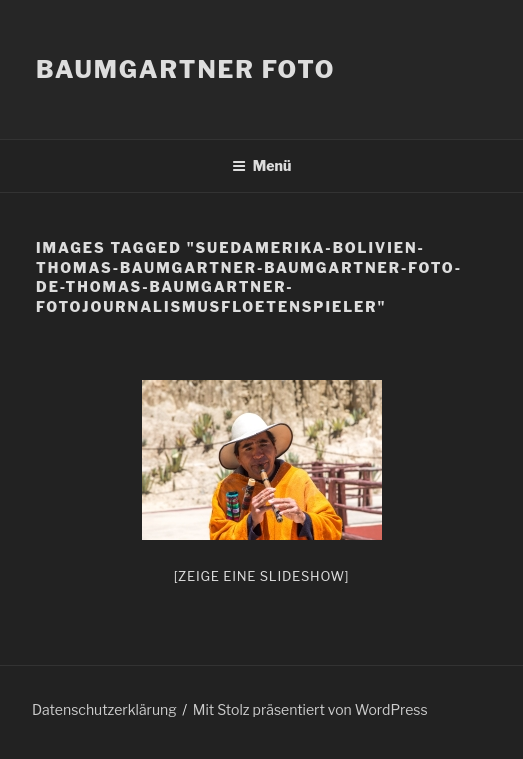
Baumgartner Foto (185, 69)
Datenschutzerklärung (104, 709)
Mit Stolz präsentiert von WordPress (310, 709)
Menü (262, 165)
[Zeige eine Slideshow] (262, 576)
